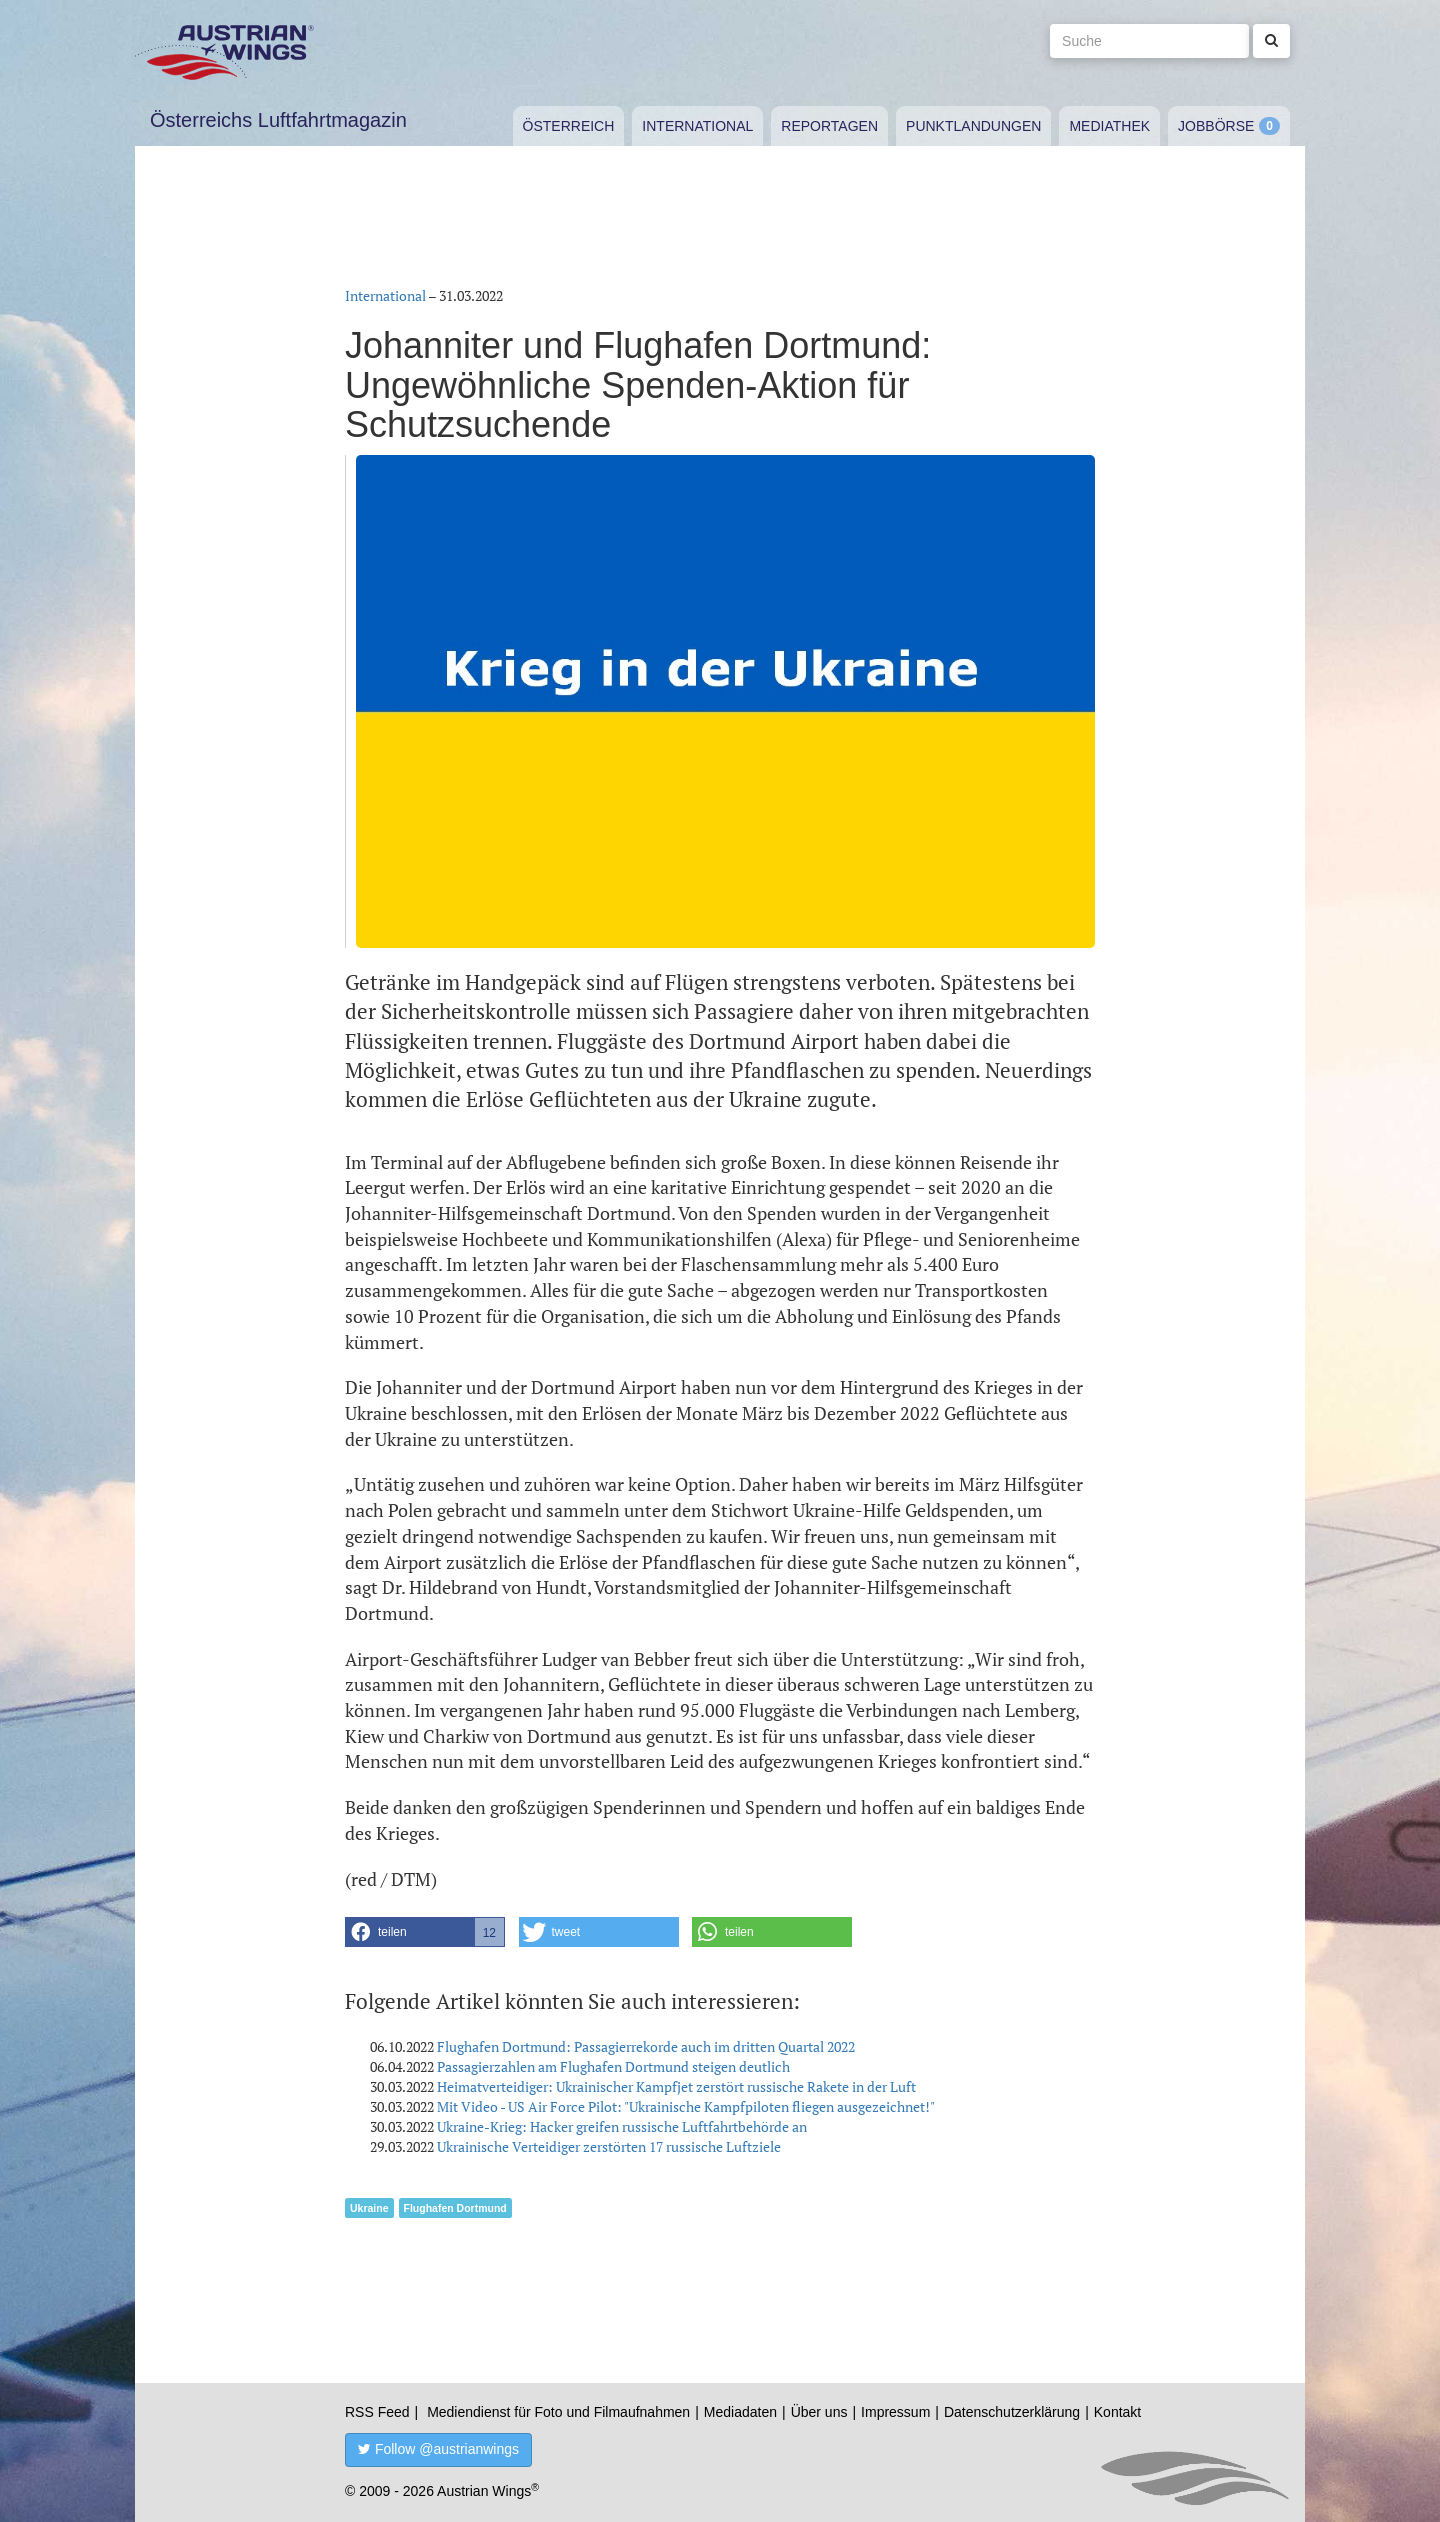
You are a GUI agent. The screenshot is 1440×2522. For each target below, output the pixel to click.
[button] (425, 1932)
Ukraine (369, 2208)
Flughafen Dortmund (455, 2208)
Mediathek (1109, 126)
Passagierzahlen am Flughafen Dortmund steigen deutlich (613, 2066)
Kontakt (1117, 2412)
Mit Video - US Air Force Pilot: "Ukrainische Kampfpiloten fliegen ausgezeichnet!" (686, 2106)
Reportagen (829, 126)
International (697, 126)
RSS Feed (377, 2412)
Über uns (819, 2412)
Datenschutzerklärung (1012, 2412)
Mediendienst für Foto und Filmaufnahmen (558, 2412)
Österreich (569, 126)
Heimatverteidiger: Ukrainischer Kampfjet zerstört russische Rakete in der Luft (676, 2086)
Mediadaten (740, 2412)
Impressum (895, 2412)
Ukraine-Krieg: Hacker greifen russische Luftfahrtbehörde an (622, 2126)
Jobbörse (1216, 126)
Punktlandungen (973, 126)
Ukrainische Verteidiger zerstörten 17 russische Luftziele (609, 2146)
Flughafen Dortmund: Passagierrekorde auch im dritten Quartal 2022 (646, 2046)
